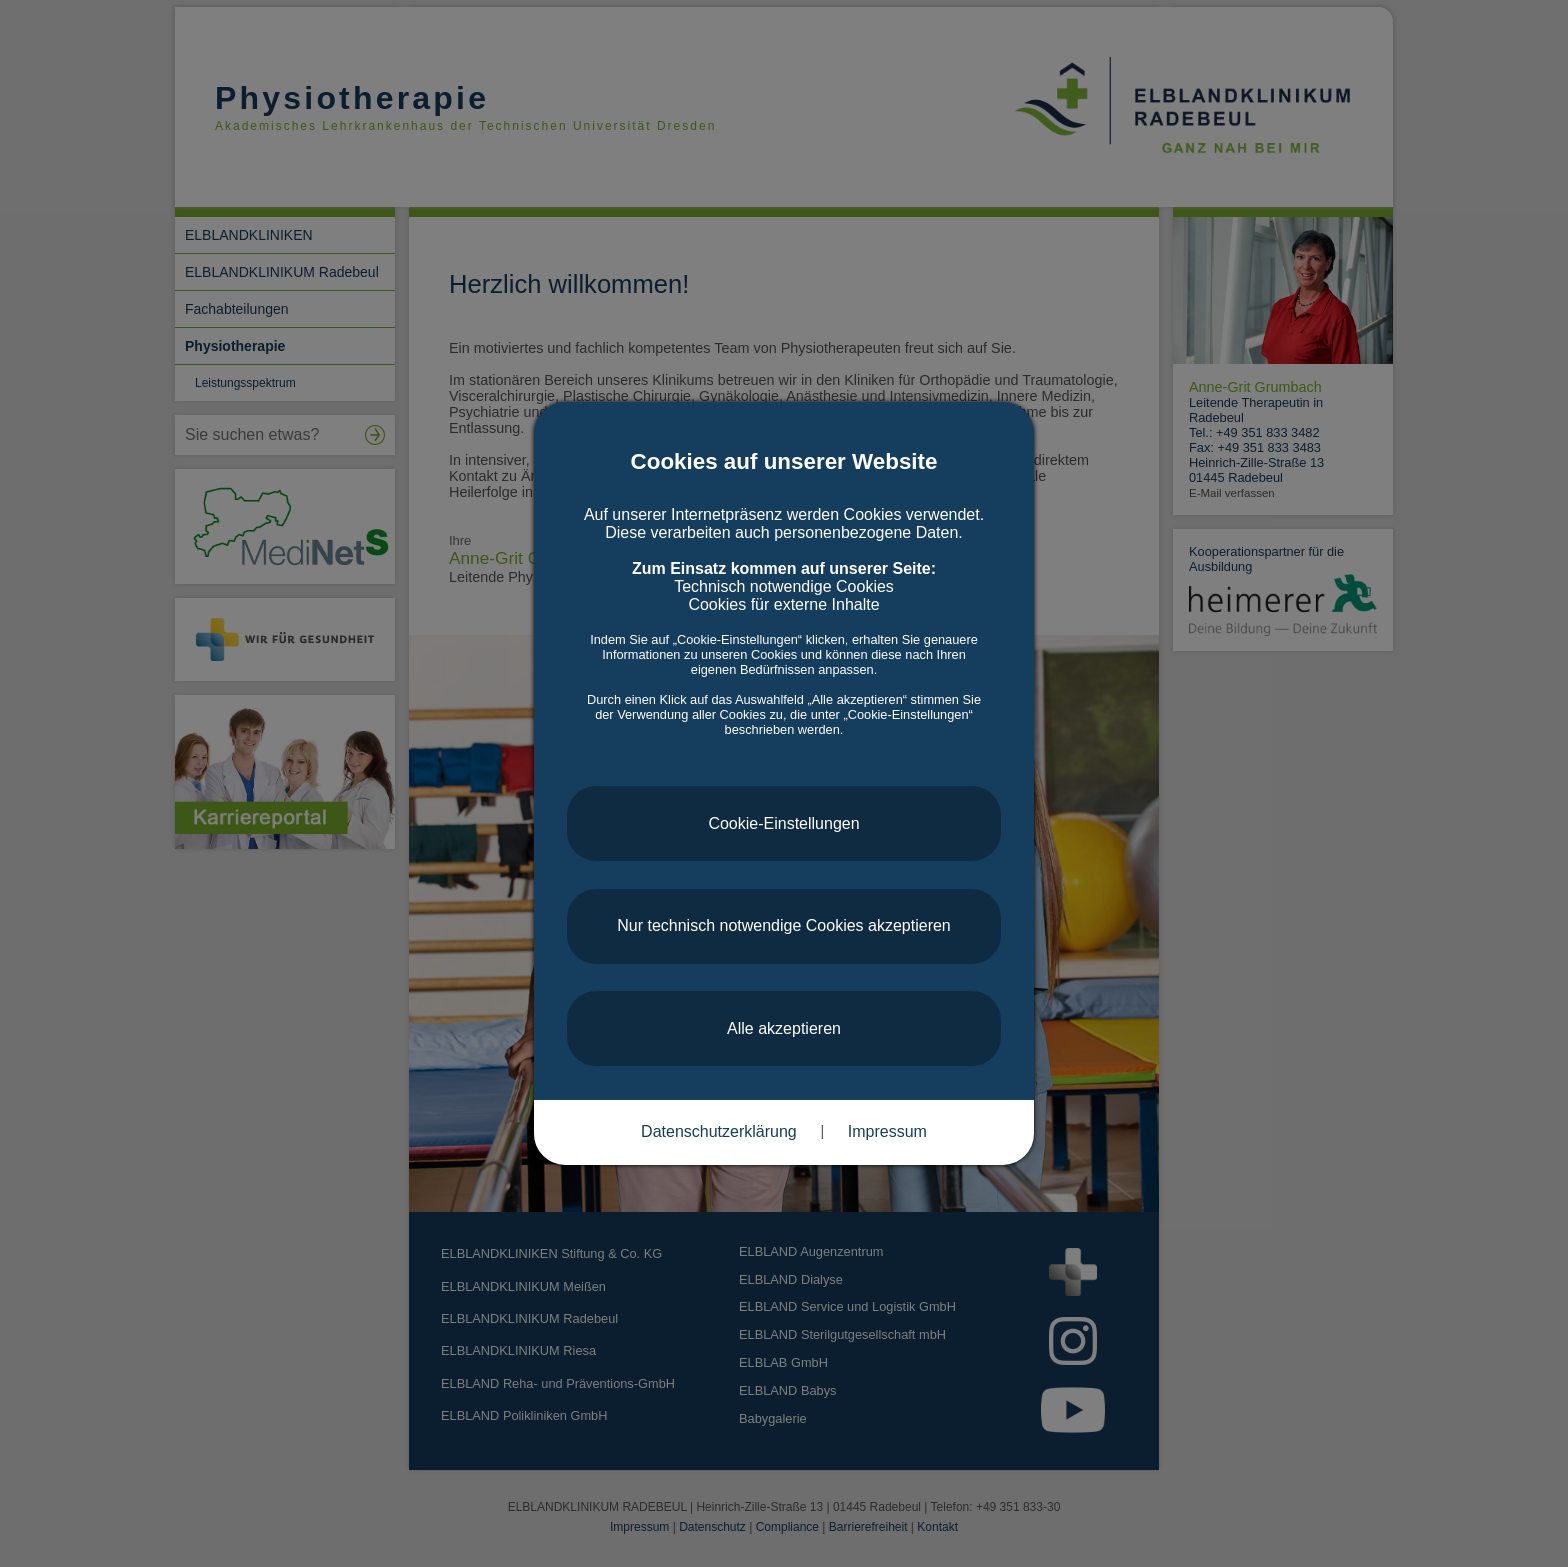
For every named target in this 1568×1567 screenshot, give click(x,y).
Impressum (887, 1131)
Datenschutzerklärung (719, 1131)
